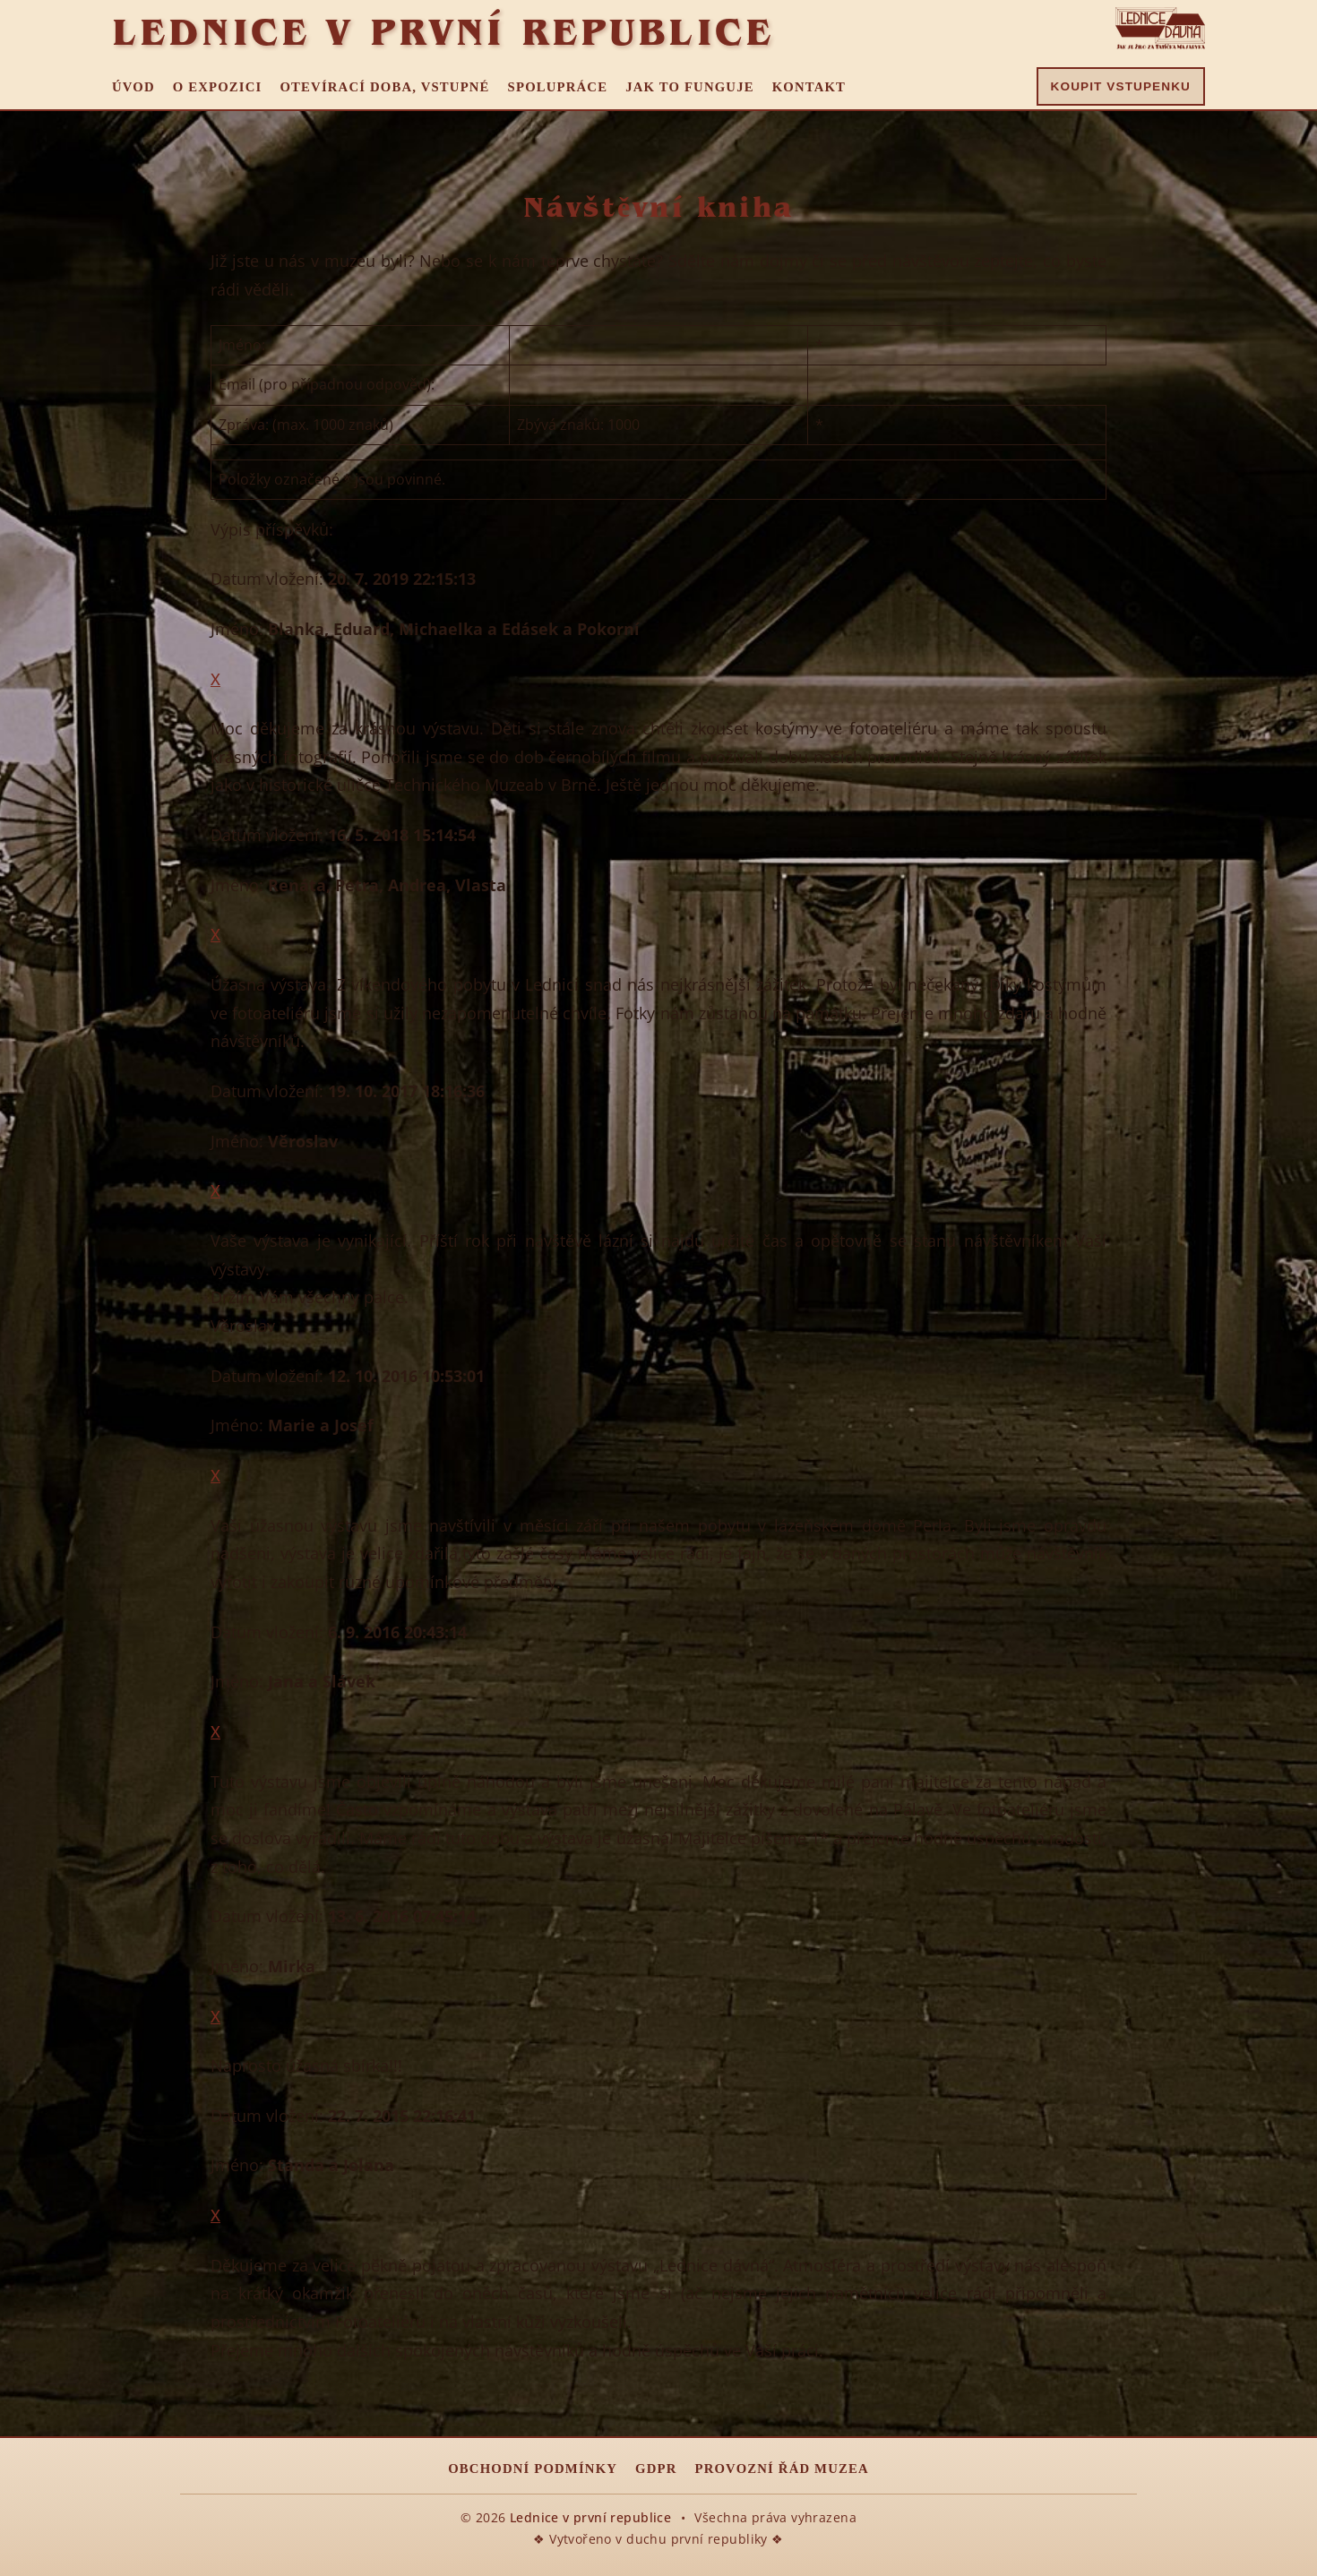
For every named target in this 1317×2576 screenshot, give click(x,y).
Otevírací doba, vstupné (384, 87)
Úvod (133, 87)
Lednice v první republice (443, 31)
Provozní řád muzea (782, 2468)
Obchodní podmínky (532, 2468)
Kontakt (809, 87)
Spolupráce (558, 87)
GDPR (655, 2468)
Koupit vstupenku (1121, 86)
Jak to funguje (689, 87)
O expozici (218, 87)
